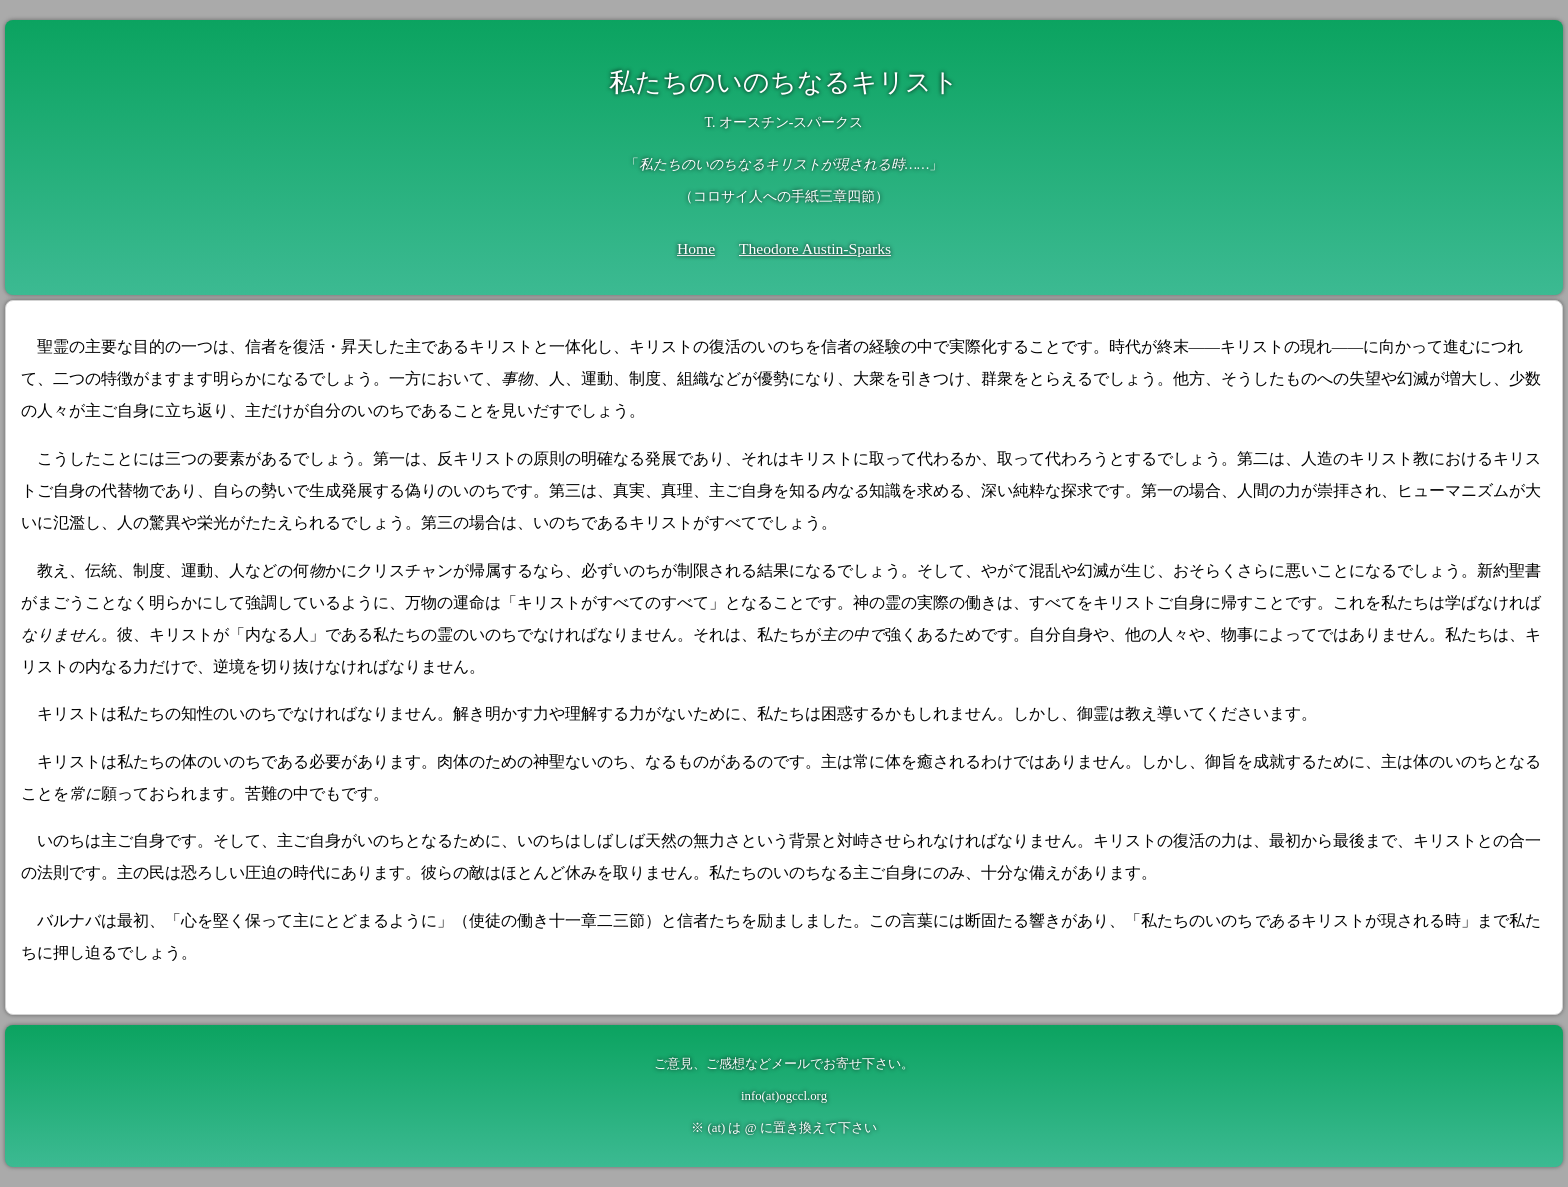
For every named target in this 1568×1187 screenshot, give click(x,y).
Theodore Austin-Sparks (815, 248)
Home (696, 248)
